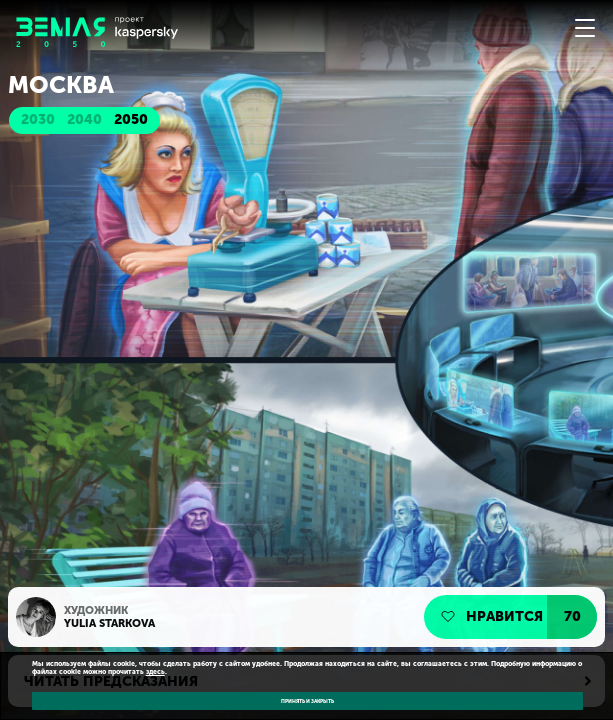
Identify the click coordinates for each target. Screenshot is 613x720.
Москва (61, 85)
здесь (155, 672)
